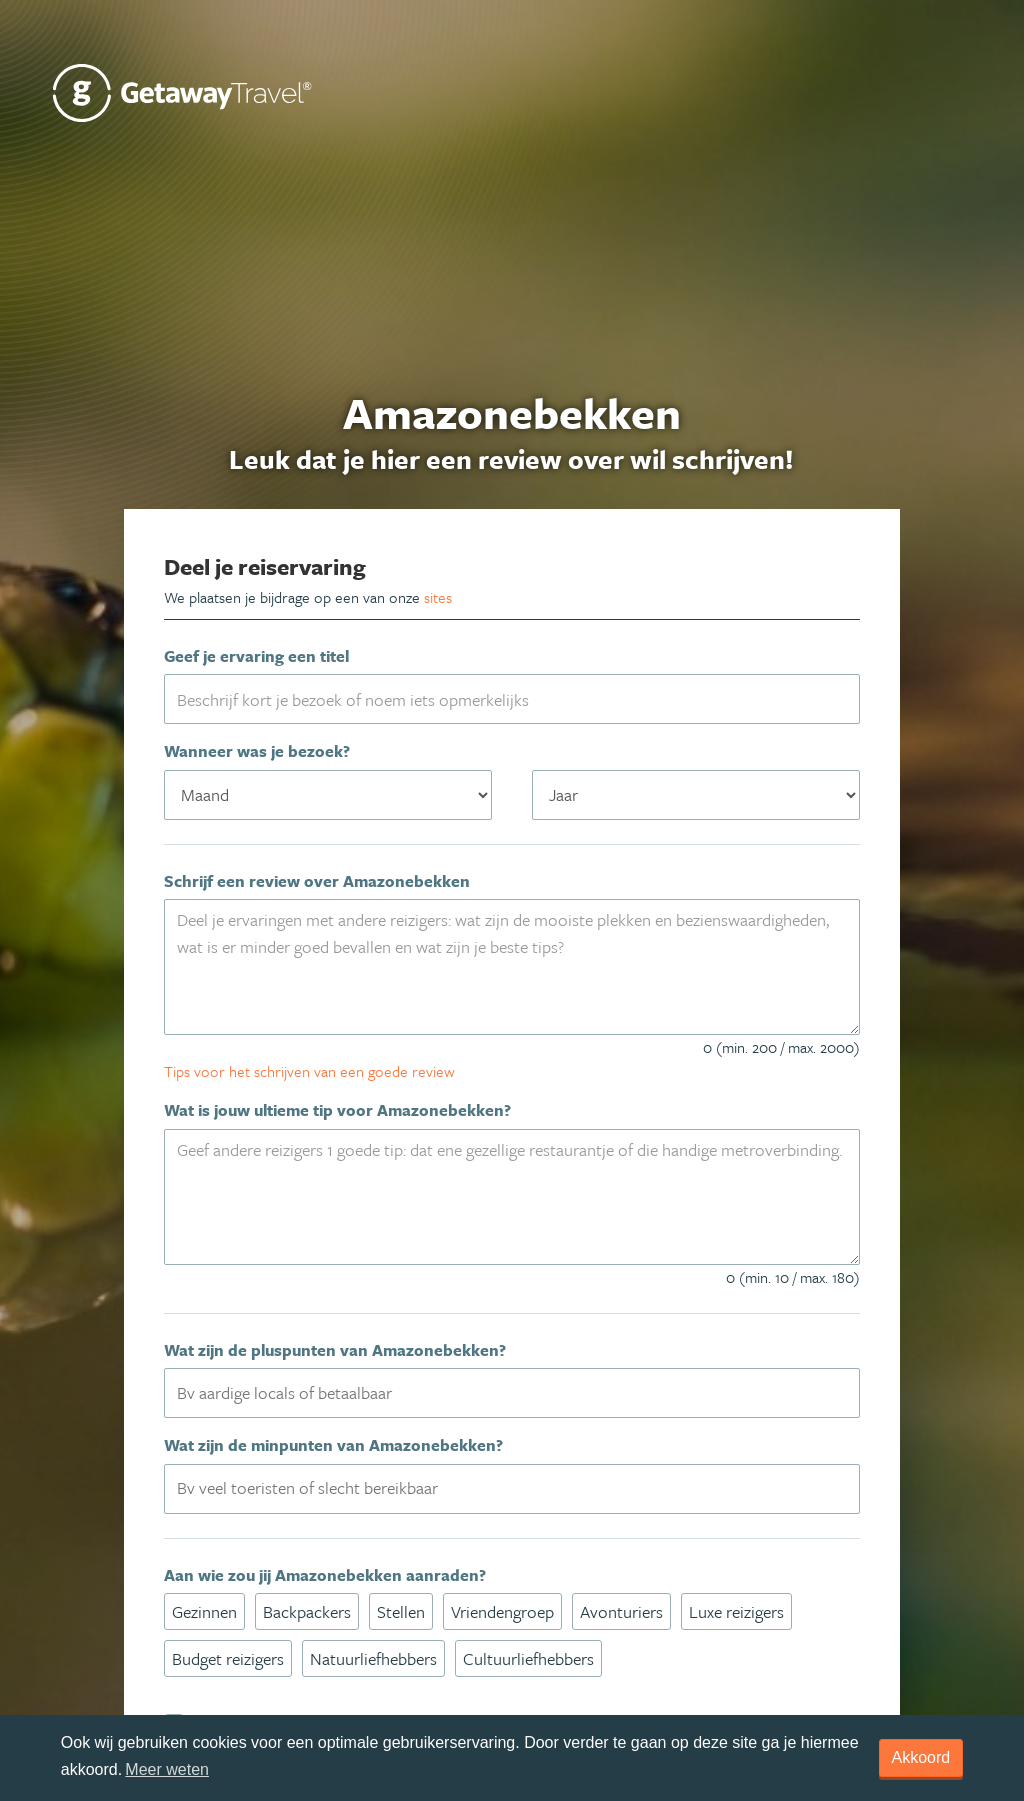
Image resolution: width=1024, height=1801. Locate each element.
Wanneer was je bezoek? (257, 751)
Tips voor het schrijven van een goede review (309, 1071)
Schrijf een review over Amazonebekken (317, 881)
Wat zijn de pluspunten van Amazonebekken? (335, 1350)
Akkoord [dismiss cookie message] (921, 1757)
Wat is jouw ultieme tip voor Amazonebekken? (337, 1110)
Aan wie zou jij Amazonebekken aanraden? (325, 1575)
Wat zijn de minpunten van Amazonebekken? (333, 1445)
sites (438, 597)
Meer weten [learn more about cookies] (167, 1769)
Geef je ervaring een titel (256, 656)
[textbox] (524, 1392)
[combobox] (512, 1393)
